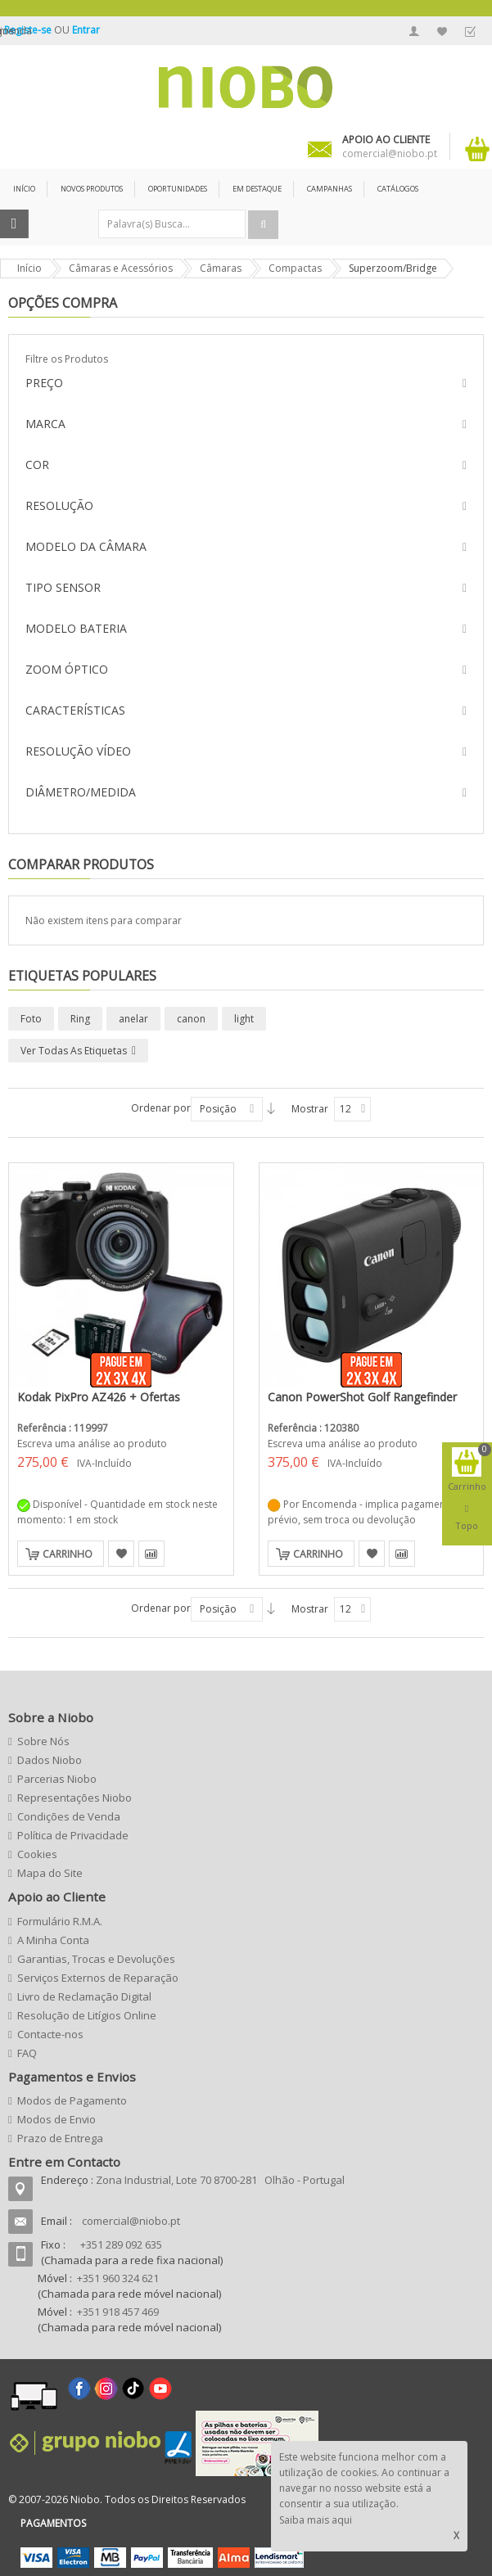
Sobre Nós (43, 1741)
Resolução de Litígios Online (86, 2015)
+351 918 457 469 (118, 2311)
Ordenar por (161, 1108)
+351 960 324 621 (118, 2278)
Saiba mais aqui (315, 2520)
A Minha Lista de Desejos (442, 31)
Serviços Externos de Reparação (97, 1977)
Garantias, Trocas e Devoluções (96, 1958)
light (244, 1019)
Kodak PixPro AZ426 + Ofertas (98, 1397)
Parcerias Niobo (57, 1778)
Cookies (37, 1854)
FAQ (27, 2053)
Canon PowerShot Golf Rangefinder (362, 1397)
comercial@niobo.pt (131, 2220)
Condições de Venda (68, 1816)
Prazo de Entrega (60, 2138)
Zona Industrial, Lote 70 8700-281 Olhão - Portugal (220, 2179)
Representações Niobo (74, 1797)
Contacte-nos (50, 2034)
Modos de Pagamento (72, 2100)
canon (191, 1019)
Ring (80, 1019)
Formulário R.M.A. (59, 1921)
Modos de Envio (56, 2119)
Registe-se (29, 30)
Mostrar (309, 1109)
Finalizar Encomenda (470, 31)
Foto (31, 1019)
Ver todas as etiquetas (73, 1051)
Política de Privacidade (73, 1835)
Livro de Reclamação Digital (84, 1996)
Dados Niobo (49, 1760)
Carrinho (68, 1554)
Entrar (86, 30)
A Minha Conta (414, 31)
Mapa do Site (50, 1872)
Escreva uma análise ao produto (92, 1443)
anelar (133, 1019)
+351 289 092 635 (121, 2244)
